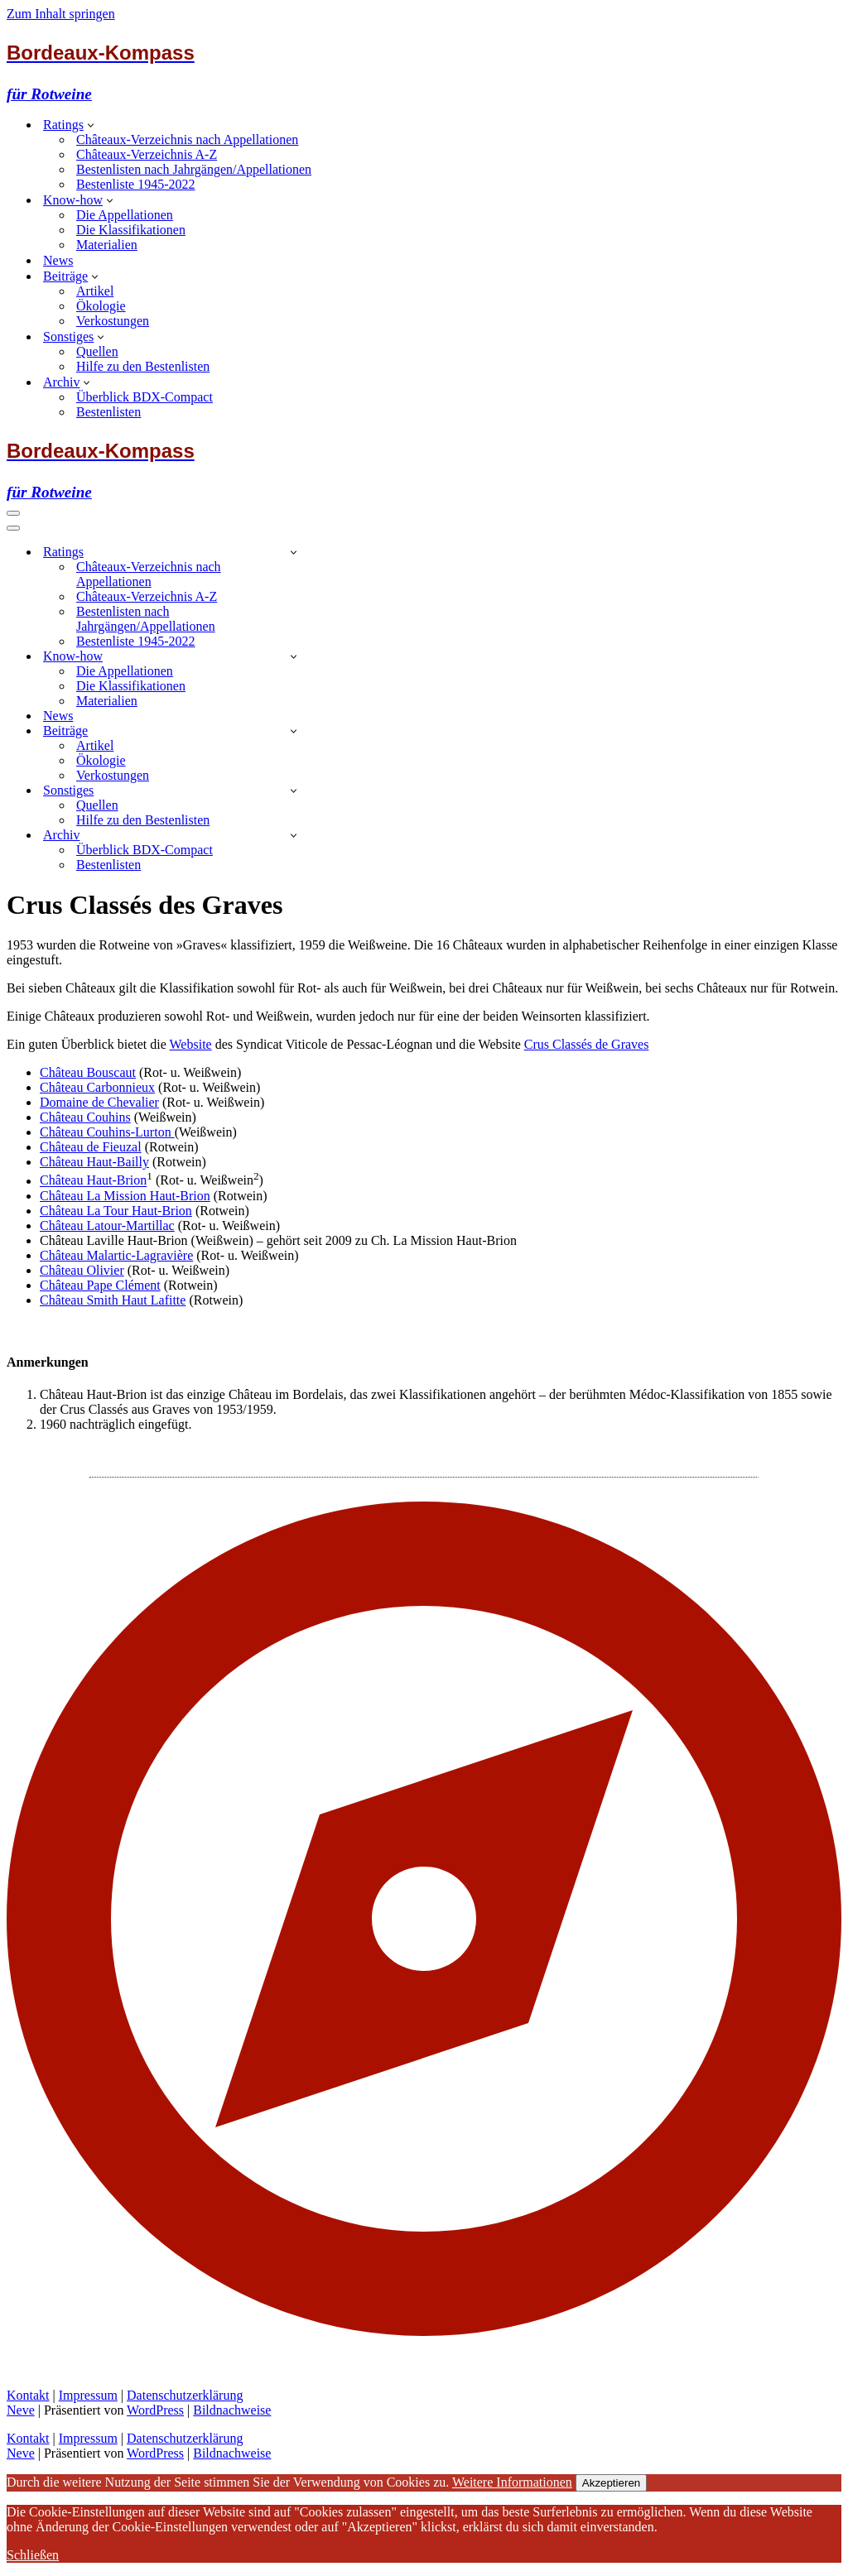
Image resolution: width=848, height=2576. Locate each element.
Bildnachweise (232, 2410)
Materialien (106, 245)
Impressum (88, 2395)
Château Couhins (85, 1117)
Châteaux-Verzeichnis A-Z (146, 154)
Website (191, 1044)
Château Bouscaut (88, 1072)
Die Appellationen (124, 215)
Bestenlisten (108, 412)
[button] (91, 124)
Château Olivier (82, 1270)
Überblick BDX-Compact (144, 397)
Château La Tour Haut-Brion (116, 1211)
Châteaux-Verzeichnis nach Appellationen (187, 139)
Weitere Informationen (512, 2482)
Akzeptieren (611, 2483)
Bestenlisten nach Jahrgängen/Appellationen (193, 169)
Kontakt (28, 2395)
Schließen (33, 2555)
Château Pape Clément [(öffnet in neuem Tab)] (100, 1285)
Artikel (94, 291)
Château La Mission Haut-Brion (125, 1196)
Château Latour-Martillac (107, 1225)
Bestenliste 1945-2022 (135, 184)
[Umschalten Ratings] (293, 552)
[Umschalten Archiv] (293, 835)
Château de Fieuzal (91, 1147)
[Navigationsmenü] (13, 513)
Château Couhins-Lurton (107, 1132)
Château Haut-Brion (93, 1181)
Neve (21, 2410)
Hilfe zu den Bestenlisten (143, 366)
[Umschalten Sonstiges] (293, 790)
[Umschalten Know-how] (293, 656)
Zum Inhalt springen (61, 14)
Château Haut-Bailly (94, 1162)
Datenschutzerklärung (185, 2395)
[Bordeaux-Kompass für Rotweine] (424, 72)
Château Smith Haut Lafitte (113, 1300)
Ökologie (101, 306)
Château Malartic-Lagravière (116, 1255)
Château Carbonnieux (97, 1087)
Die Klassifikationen (131, 230)
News (58, 260)
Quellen (97, 351)
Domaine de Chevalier (99, 1102)
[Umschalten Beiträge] (293, 730)
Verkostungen (112, 321)
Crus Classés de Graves (586, 1044)
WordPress (155, 2410)
